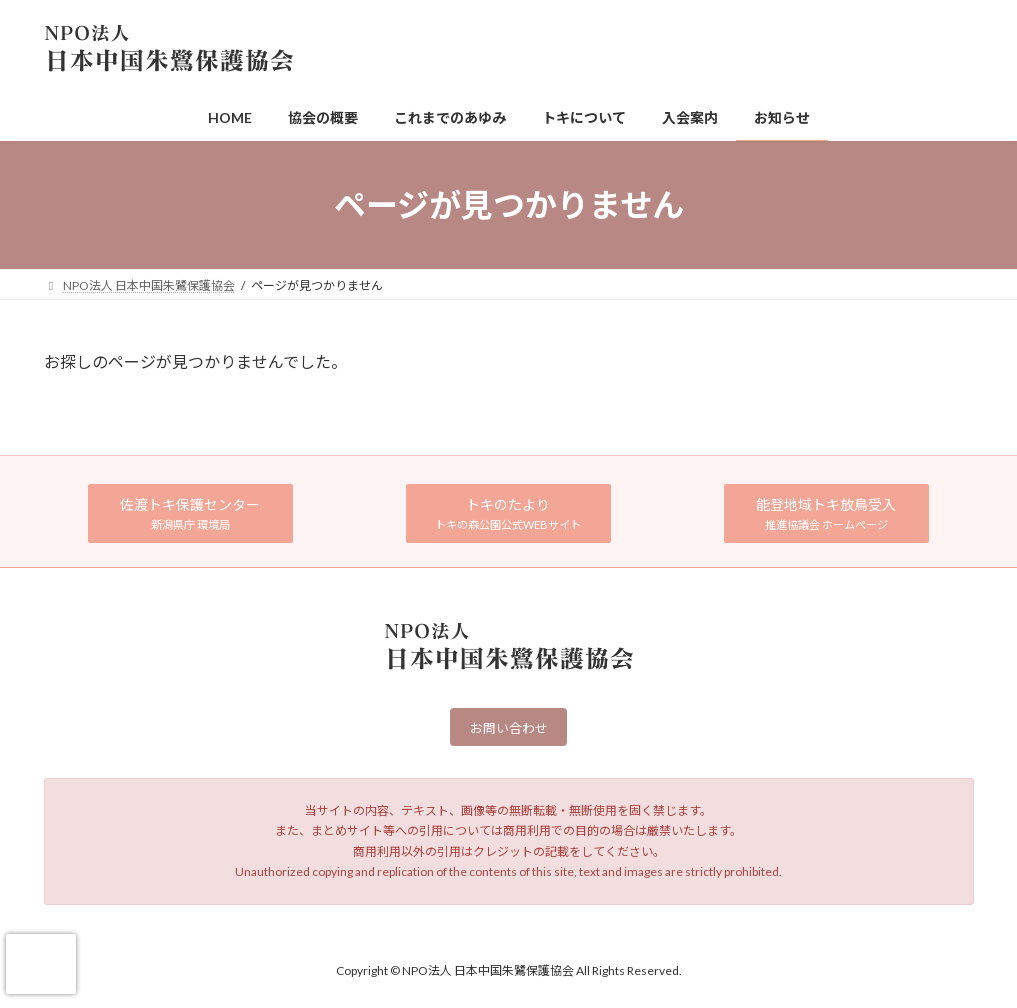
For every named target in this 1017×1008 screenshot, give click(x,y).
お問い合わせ (509, 729)
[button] (191, 513)
